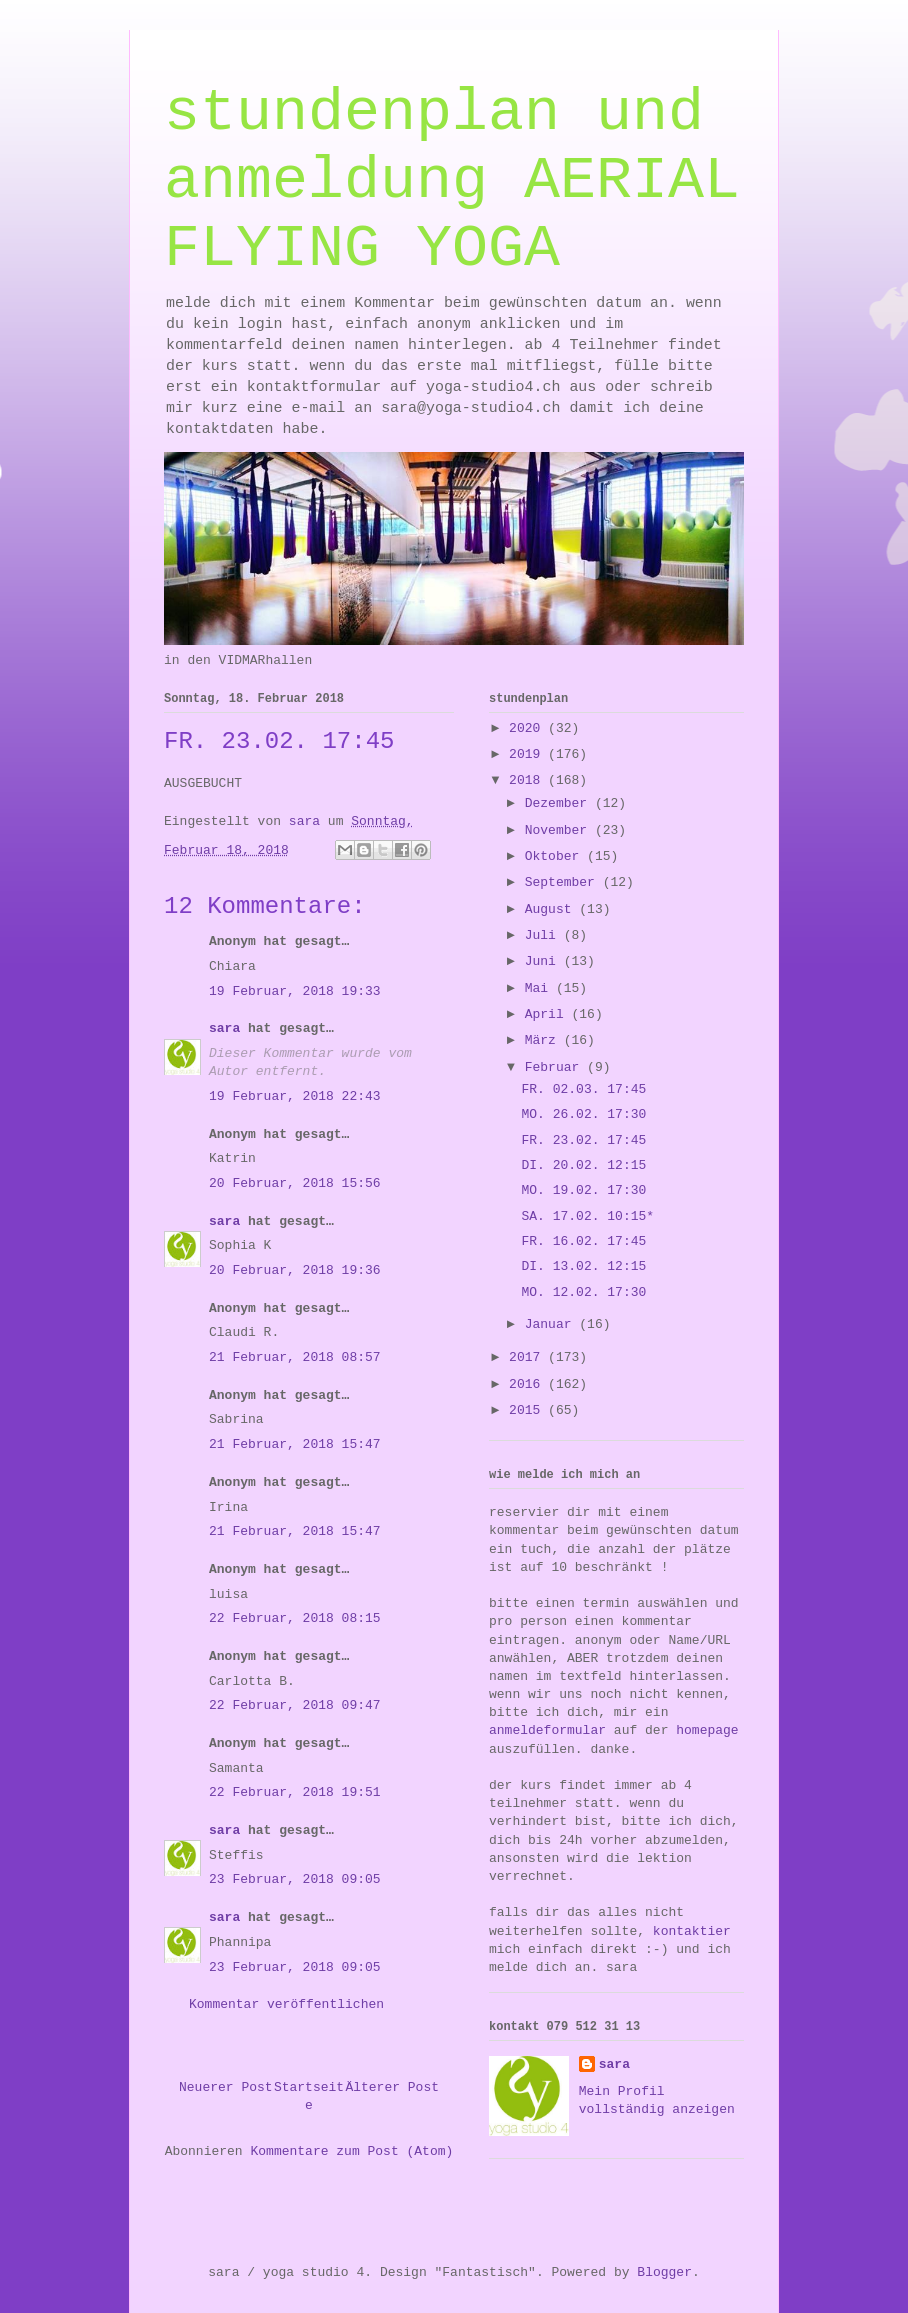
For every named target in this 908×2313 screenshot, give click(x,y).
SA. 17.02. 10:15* (587, 1216)
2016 (528, 1384)
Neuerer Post (226, 2087)
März (544, 1040)
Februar (556, 1067)
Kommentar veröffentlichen (286, 2004)
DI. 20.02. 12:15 (583, 1165)
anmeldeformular (547, 1730)
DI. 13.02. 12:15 (583, 1266)
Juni (544, 961)
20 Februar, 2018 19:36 (295, 1270)
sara (224, 1028)
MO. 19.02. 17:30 (583, 1190)
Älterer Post (392, 2087)
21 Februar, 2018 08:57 (295, 1357)
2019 (528, 754)
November (560, 830)
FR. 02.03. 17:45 (583, 1089)
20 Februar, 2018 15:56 (295, 1183)
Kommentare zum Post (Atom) (351, 2151)
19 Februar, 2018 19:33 (295, 991)
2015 (528, 1410)
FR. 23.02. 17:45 (583, 1140)
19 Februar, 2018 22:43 (295, 1096)
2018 (528, 780)
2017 (528, 1357)
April (548, 1014)
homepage (707, 1730)
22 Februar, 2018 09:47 (295, 1705)
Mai (540, 988)
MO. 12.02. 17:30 (583, 1292)
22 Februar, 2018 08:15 (295, 1618)
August (552, 909)
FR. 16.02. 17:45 (583, 1241)
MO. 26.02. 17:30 (583, 1114)
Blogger (664, 2272)
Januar (552, 1324)
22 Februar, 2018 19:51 (295, 1792)
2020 (528, 728)
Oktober (556, 856)
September (564, 882)
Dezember (560, 803)
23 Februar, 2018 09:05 (295, 1879)
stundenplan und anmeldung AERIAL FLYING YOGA (452, 181)
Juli (544, 935)
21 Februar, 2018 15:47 (295, 1444)
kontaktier (692, 1931)
